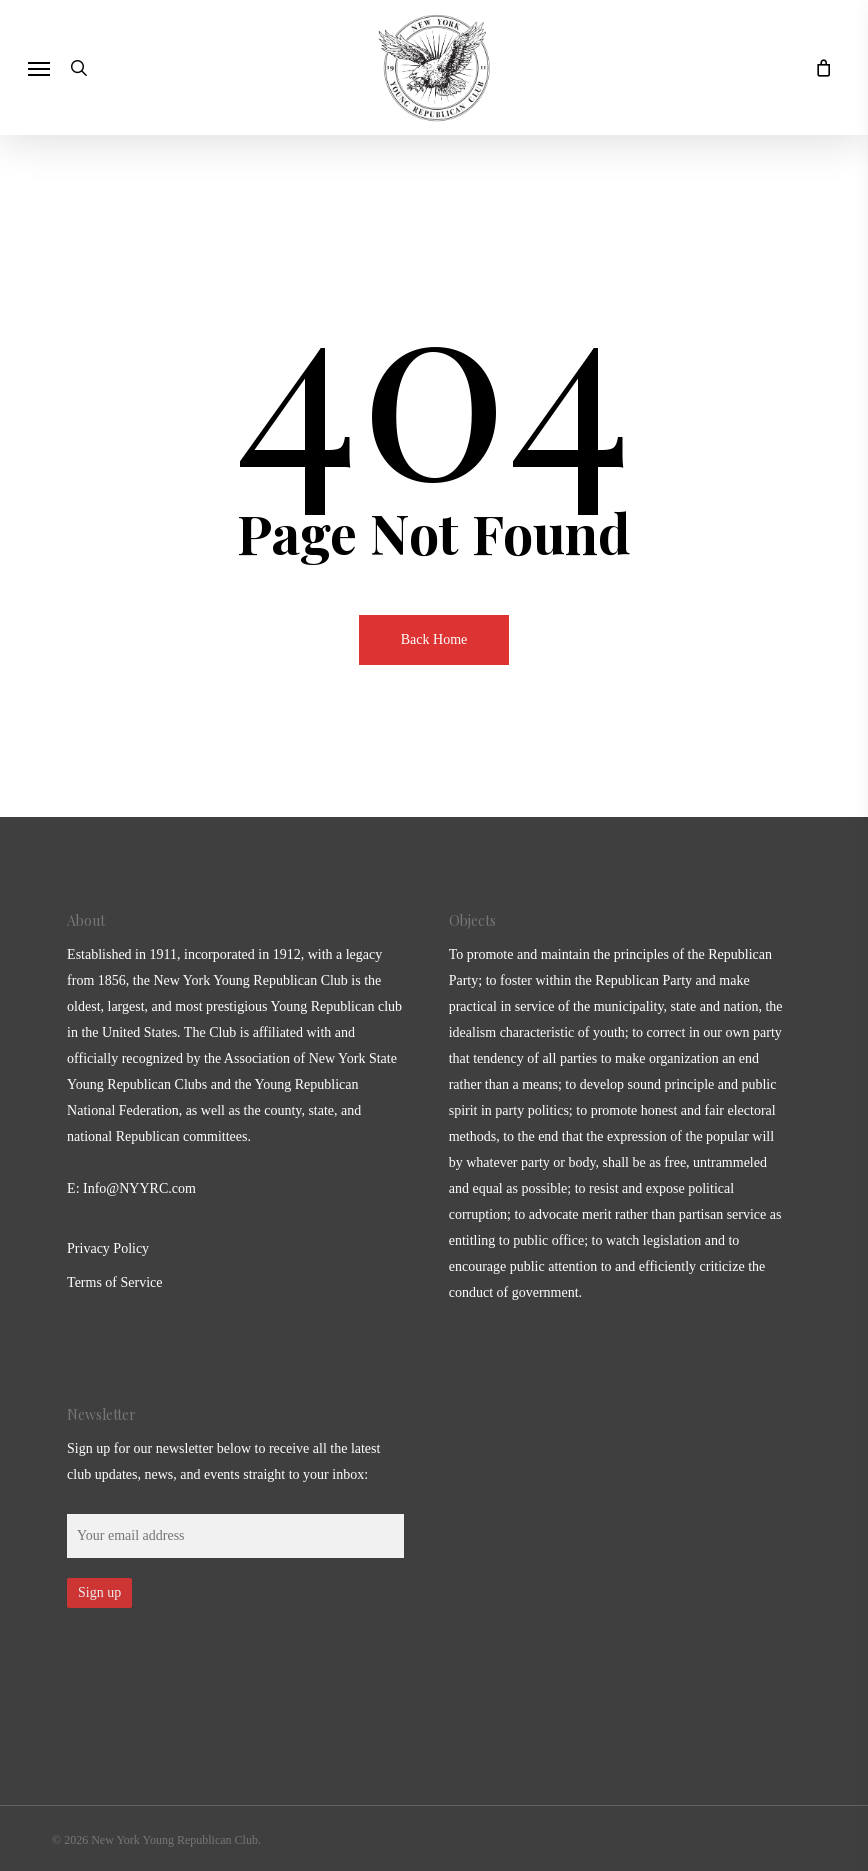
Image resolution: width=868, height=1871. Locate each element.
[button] (39, 68)
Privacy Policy (108, 1248)
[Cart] (818, 67)
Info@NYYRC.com (139, 1188)
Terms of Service (114, 1282)
